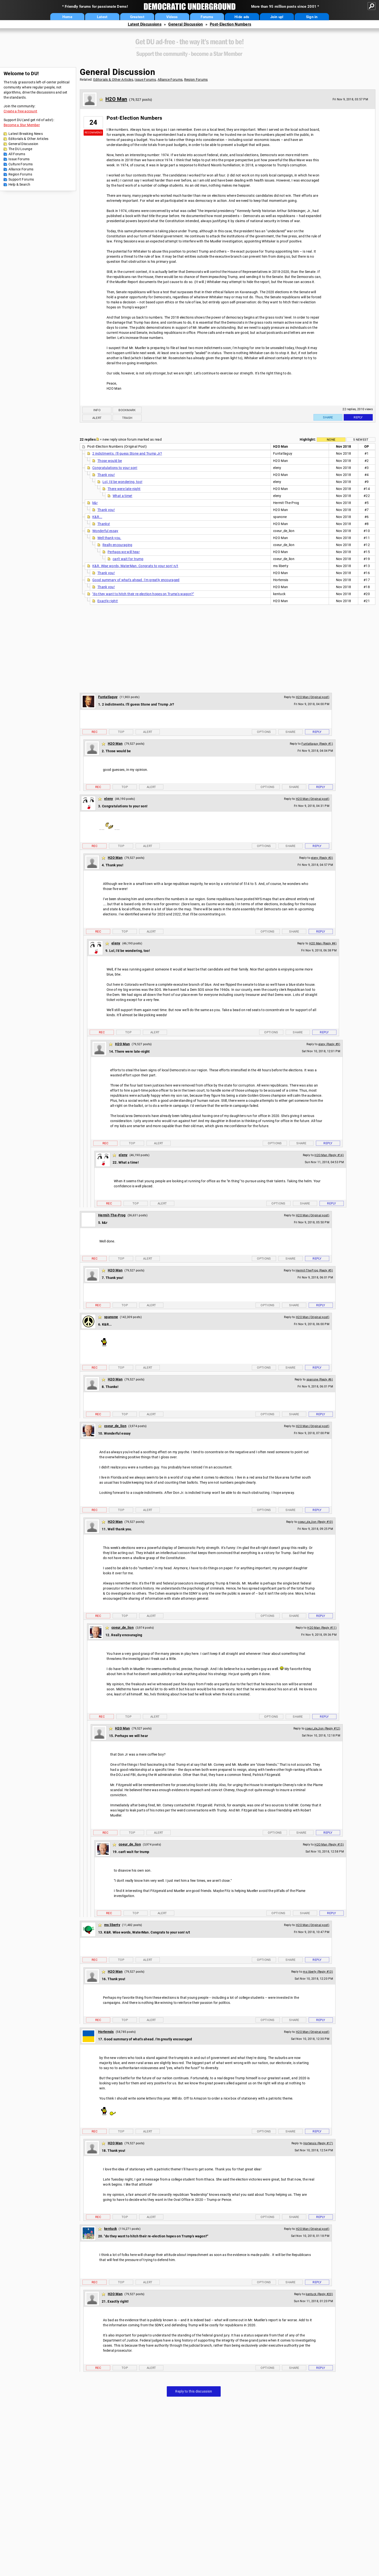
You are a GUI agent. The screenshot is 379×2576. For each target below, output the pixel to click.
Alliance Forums (21, 169)
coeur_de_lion (115, 1426)
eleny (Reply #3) (322, 858)
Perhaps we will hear (124, 552)
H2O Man (116, 99)
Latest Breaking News (25, 134)
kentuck (110, 2229)
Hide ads (241, 17)
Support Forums (21, 179)
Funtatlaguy (107, 697)
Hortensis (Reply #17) (318, 2143)
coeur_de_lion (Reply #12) (322, 1728)
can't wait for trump (128, 559)
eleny (108, 799)
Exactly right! (107, 601)
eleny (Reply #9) (329, 1044)
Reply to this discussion (193, 2391)
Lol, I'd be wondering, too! (122, 482)
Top (121, 732)
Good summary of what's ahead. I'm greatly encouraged (136, 580)
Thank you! (106, 475)
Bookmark (127, 410)
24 (93, 122)
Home (67, 17)
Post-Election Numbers (230, 24)
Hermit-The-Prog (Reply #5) (314, 1270)
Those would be (109, 461)
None (331, 439)
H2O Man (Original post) (312, 697)
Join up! (276, 17)
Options (264, 732)
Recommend (93, 132)
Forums (207, 17)
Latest (102, 17)
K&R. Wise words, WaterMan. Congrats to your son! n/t (135, 566)
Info (97, 410)
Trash (127, 418)
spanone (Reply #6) (319, 1379)
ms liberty (112, 1925)
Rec (94, 732)
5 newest (360, 439)
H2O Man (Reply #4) (322, 943)
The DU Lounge (20, 149)
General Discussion (185, 24)
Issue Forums (19, 159)
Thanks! (103, 524)
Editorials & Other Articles (28, 139)
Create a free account (20, 111)
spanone (111, 1317)
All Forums (16, 154)
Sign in (312, 17)
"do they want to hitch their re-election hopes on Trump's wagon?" (143, 594)
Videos (172, 17)
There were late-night (124, 489)
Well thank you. (109, 538)
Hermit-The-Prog (112, 1215)
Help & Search (19, 184)
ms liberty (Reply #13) (318, 1971)
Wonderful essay (105, 531)
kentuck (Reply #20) (319, 2294)
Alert (97, 418)
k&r (95, 503)
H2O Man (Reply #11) (321, 1627)
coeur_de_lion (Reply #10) (315, 1522)
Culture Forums (20, 164)
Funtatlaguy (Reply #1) (317, 743)
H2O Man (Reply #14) (329, 1155)
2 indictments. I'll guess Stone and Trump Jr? (127, 453)
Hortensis (106, 2032)
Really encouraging (117, 545)
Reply (358, 417)
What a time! (122, 496)
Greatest (137, 17)
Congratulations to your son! (114, 468)
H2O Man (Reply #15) (329, 1844)
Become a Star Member (22, 125)
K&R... (97, 517)
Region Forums (20, 174)
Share (328, 417)
